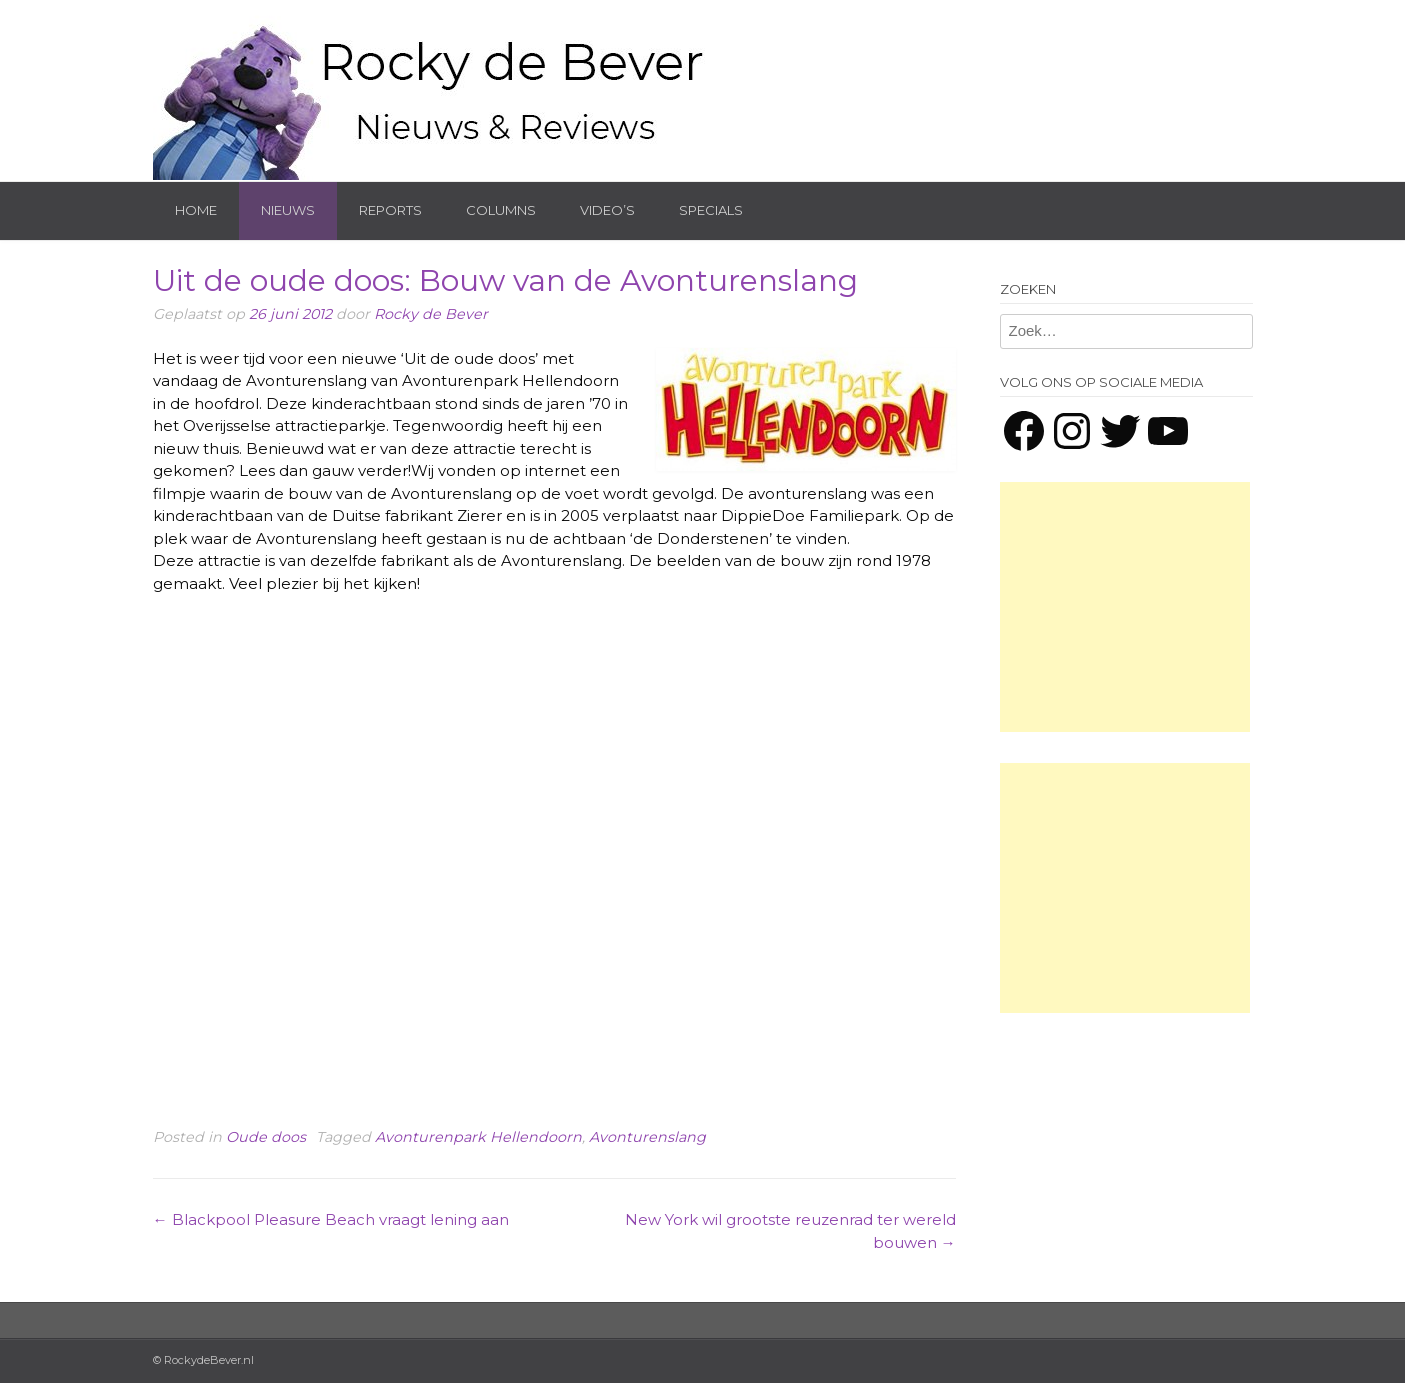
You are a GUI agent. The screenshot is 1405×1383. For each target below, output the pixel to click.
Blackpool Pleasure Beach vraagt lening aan (331, 1219)
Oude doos (266, 1137)
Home (196, 210)
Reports (390, 210)
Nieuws (288, 210)
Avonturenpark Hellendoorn (478, 1137)
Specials (711, 210)
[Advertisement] (1125, 607)
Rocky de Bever (431, 314)
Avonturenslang (647, 1137)
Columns (501, 210)
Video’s (607, 210)
